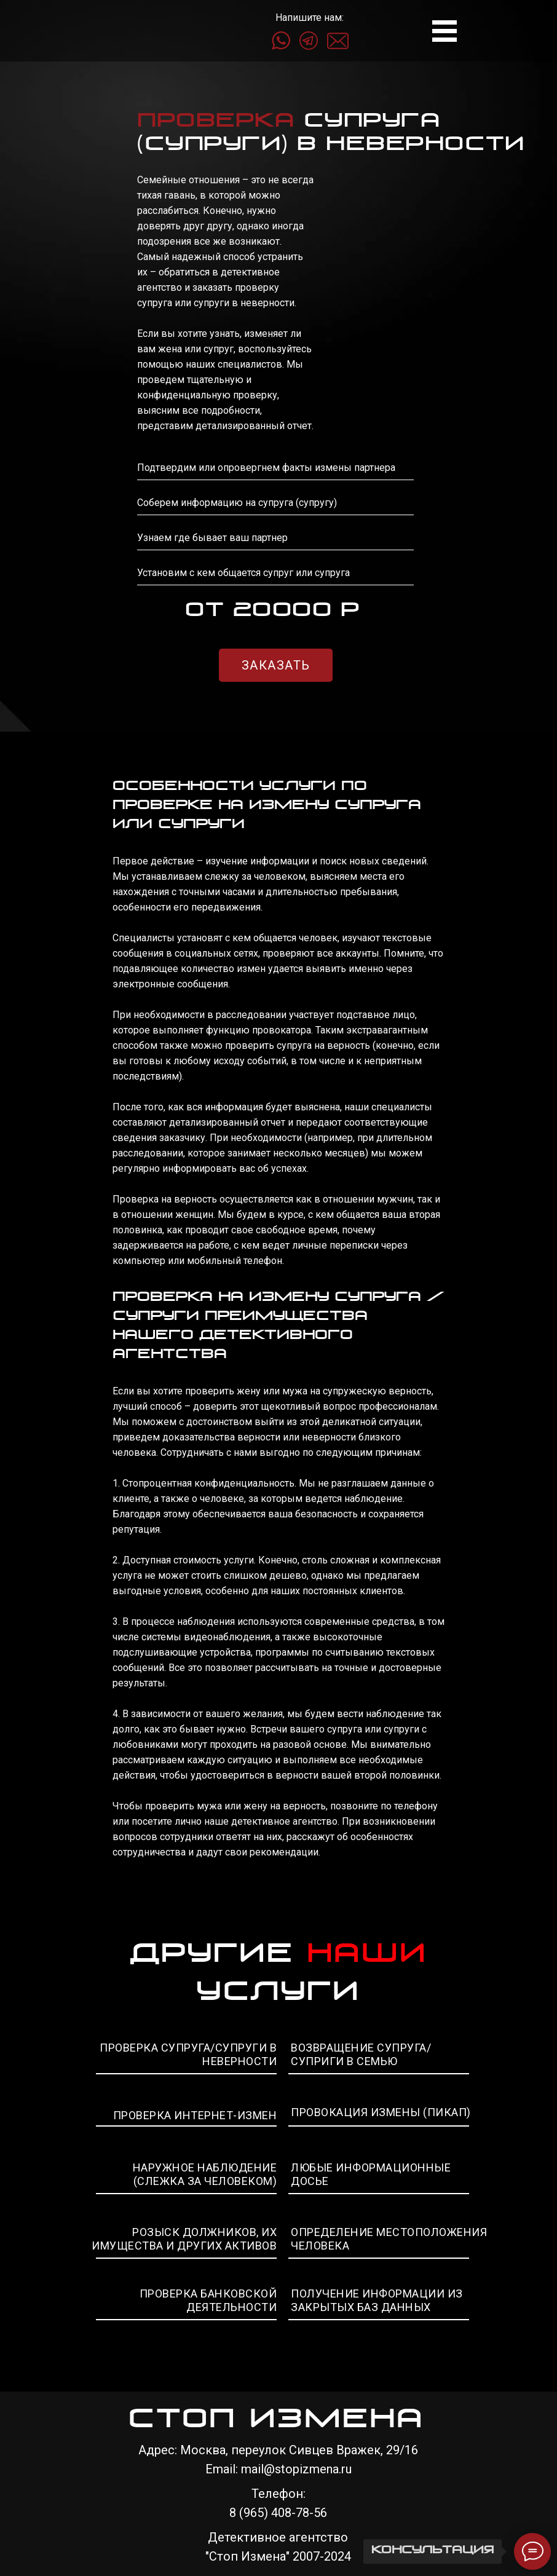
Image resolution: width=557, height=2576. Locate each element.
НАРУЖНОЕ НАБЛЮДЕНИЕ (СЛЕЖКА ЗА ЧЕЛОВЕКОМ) (205, 2174)
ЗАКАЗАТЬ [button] (276, 665)
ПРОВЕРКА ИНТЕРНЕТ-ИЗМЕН (195, 2115)
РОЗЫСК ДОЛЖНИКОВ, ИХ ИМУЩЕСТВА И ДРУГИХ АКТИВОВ (184, 2239)
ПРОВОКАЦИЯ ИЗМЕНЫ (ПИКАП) (381, 2112)
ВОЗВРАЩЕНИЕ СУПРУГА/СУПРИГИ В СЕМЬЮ (361, 2054)
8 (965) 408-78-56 (278, 2512)
